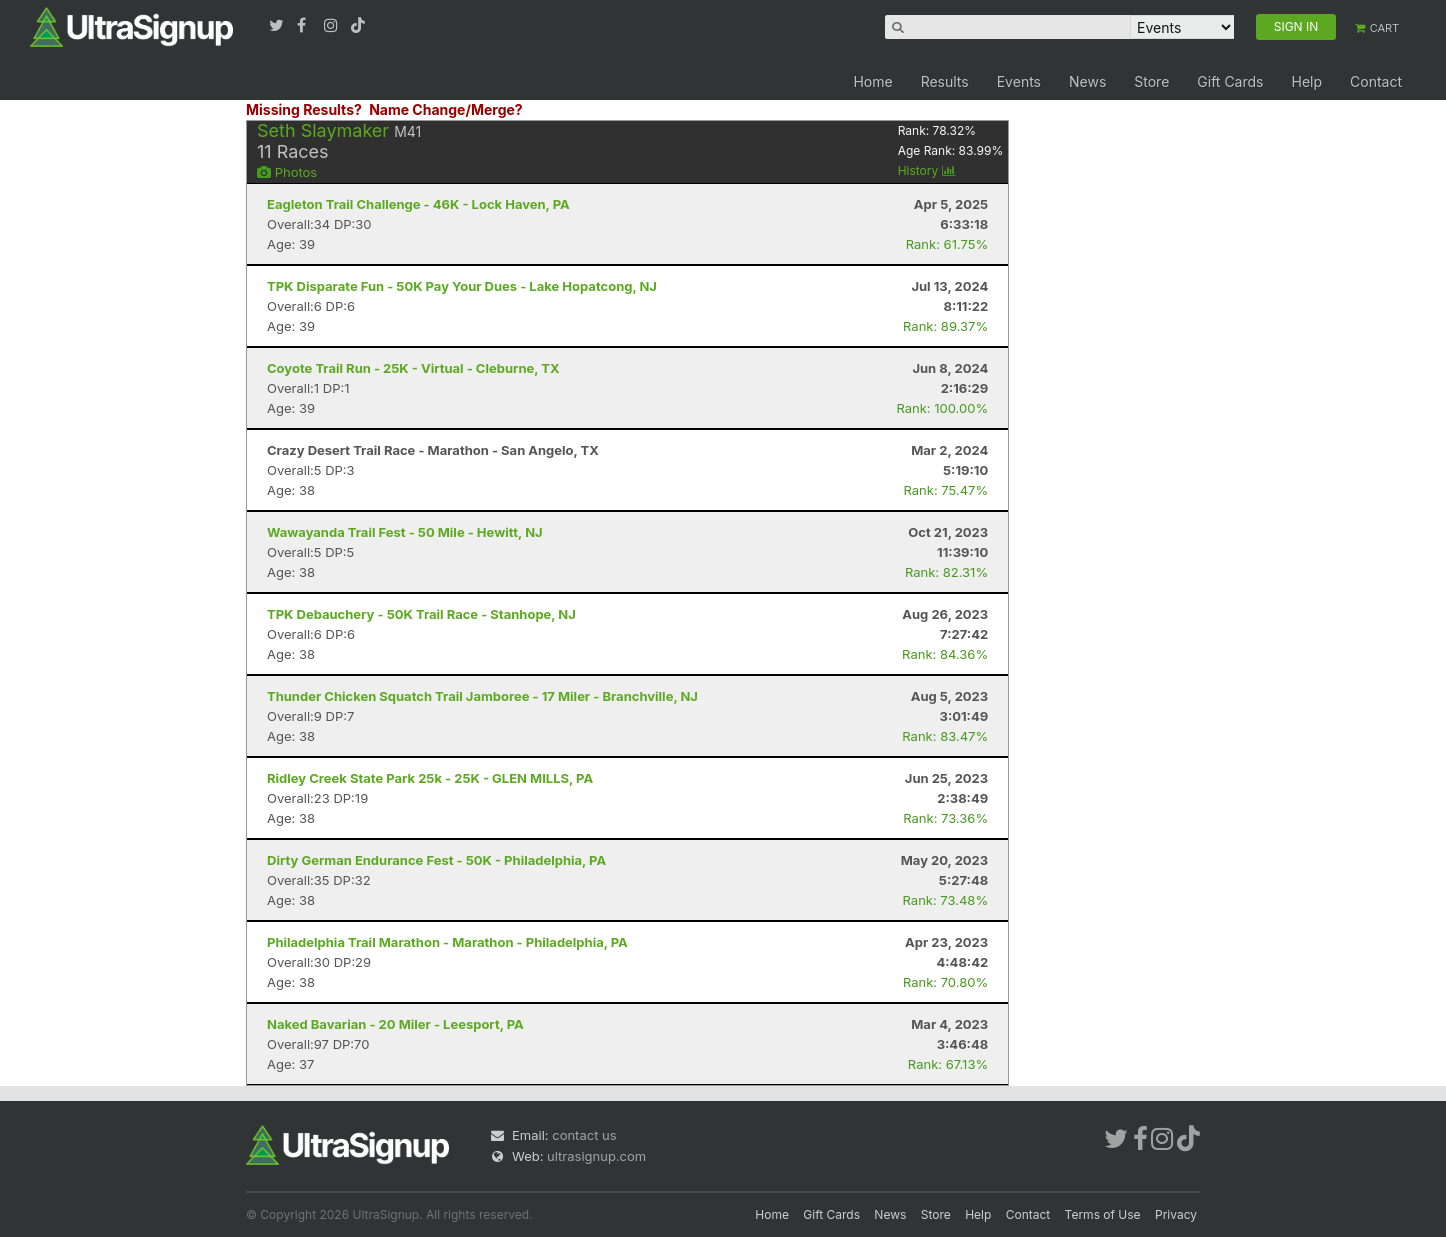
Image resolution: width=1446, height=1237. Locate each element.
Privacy (1176, 1214)
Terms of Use (1103, 1214)
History (927, 170)
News (1087, 81)
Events (1019, 81)
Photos (287, 172)
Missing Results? (304, 109)
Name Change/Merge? (446, 109)
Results (945, 81)
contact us (584, 1135)
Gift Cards (1230, 81)
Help (1306, 81)
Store (1151, 81)
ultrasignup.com (596, 1156)
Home (872, 81)
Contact (1376, 81)
